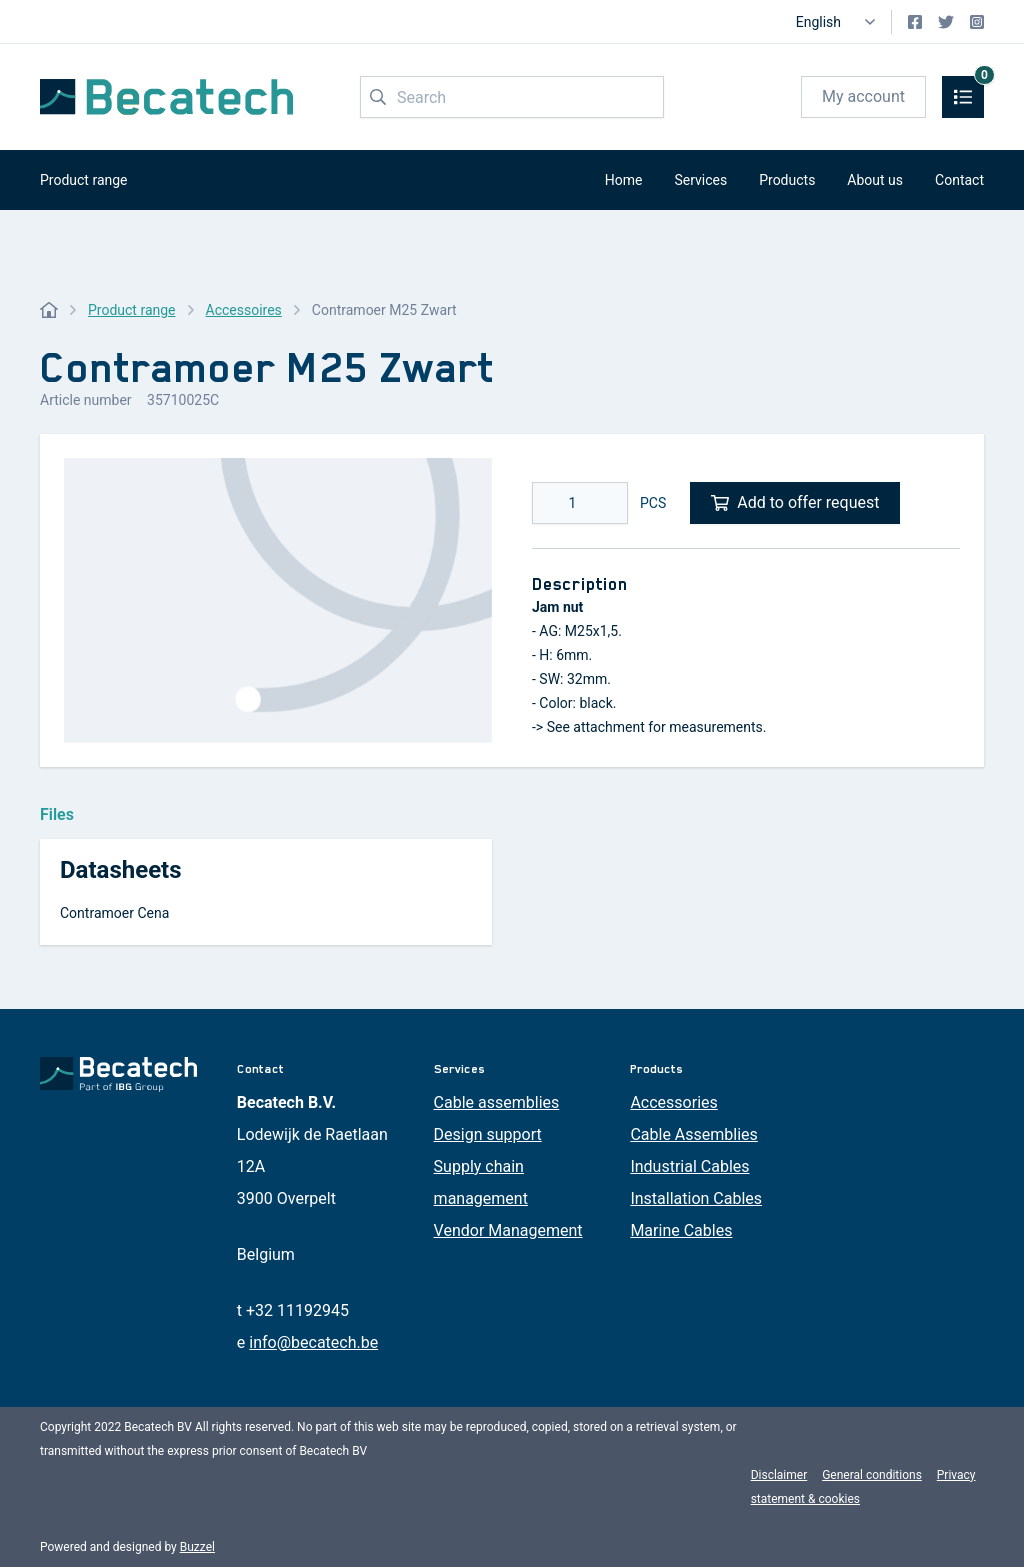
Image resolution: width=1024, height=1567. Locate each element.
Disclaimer (779, 1475)
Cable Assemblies (693, 1134)
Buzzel (197, 1547)
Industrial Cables (689, 1166)
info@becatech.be (313, 1342)
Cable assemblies (497, 1102)
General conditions (872, 1475)
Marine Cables (681, 1230)
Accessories (673, 1102)
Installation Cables (696, 1198)
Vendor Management (508, 1230)
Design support (488, 1134)
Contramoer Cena (114, 913)
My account (863, 96)
